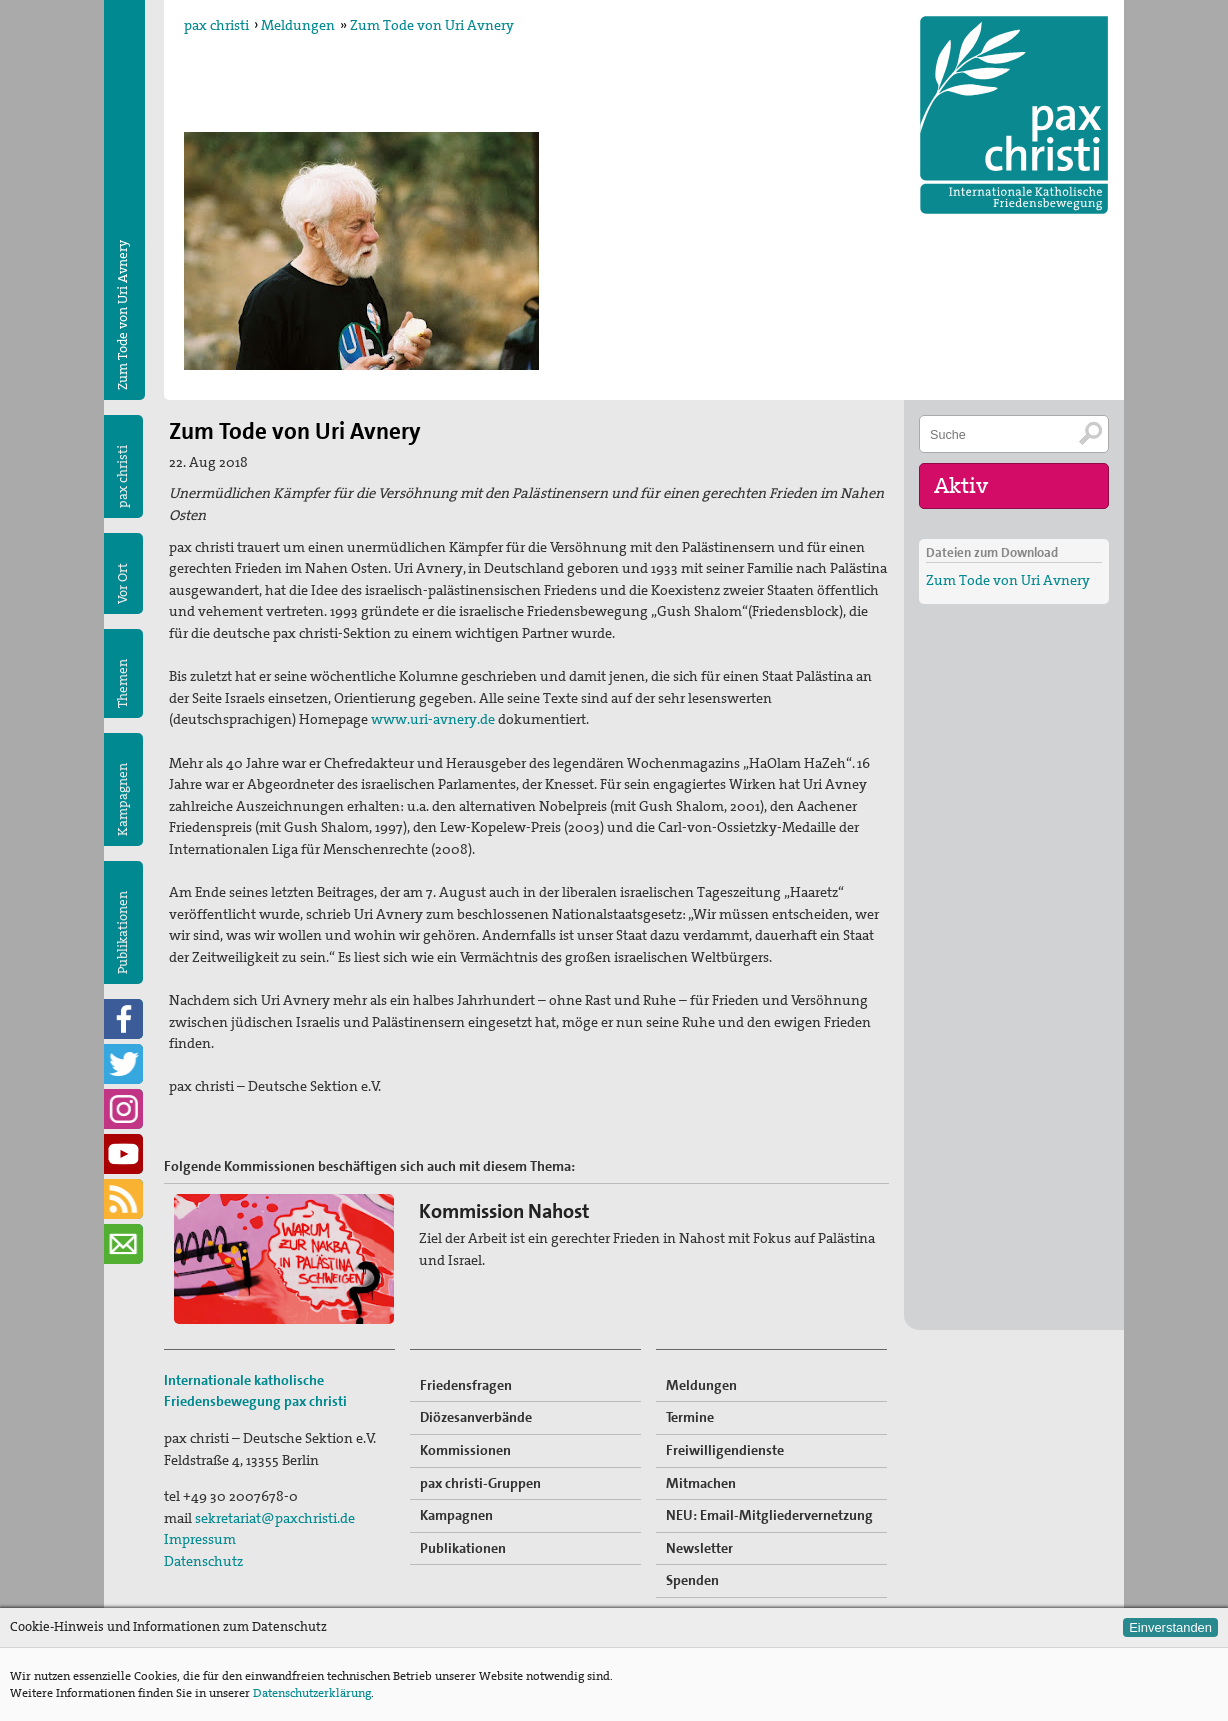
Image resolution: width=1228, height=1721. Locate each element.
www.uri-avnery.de (433, 719)
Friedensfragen (466, 1385)
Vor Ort (122, 583)
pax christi (216, 25)
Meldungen (298, 25)
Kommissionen (465, 1450)
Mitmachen (701, 1483)
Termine (690, 1417)
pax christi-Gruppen (480, 1483)
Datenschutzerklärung (312, 1693)
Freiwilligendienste (725, 1450)
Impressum (200, 1539)
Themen (122, 683)
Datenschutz (203, 1561)
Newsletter (699, 1548)
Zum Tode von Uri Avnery (432, 25)
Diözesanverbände (476, 1417)
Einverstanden (1170, 1627)
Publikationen (122, 932)
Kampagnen (122, 799)
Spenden (692, 1580)
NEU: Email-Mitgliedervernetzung (769, 1515)
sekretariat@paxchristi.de (275, 1518)
